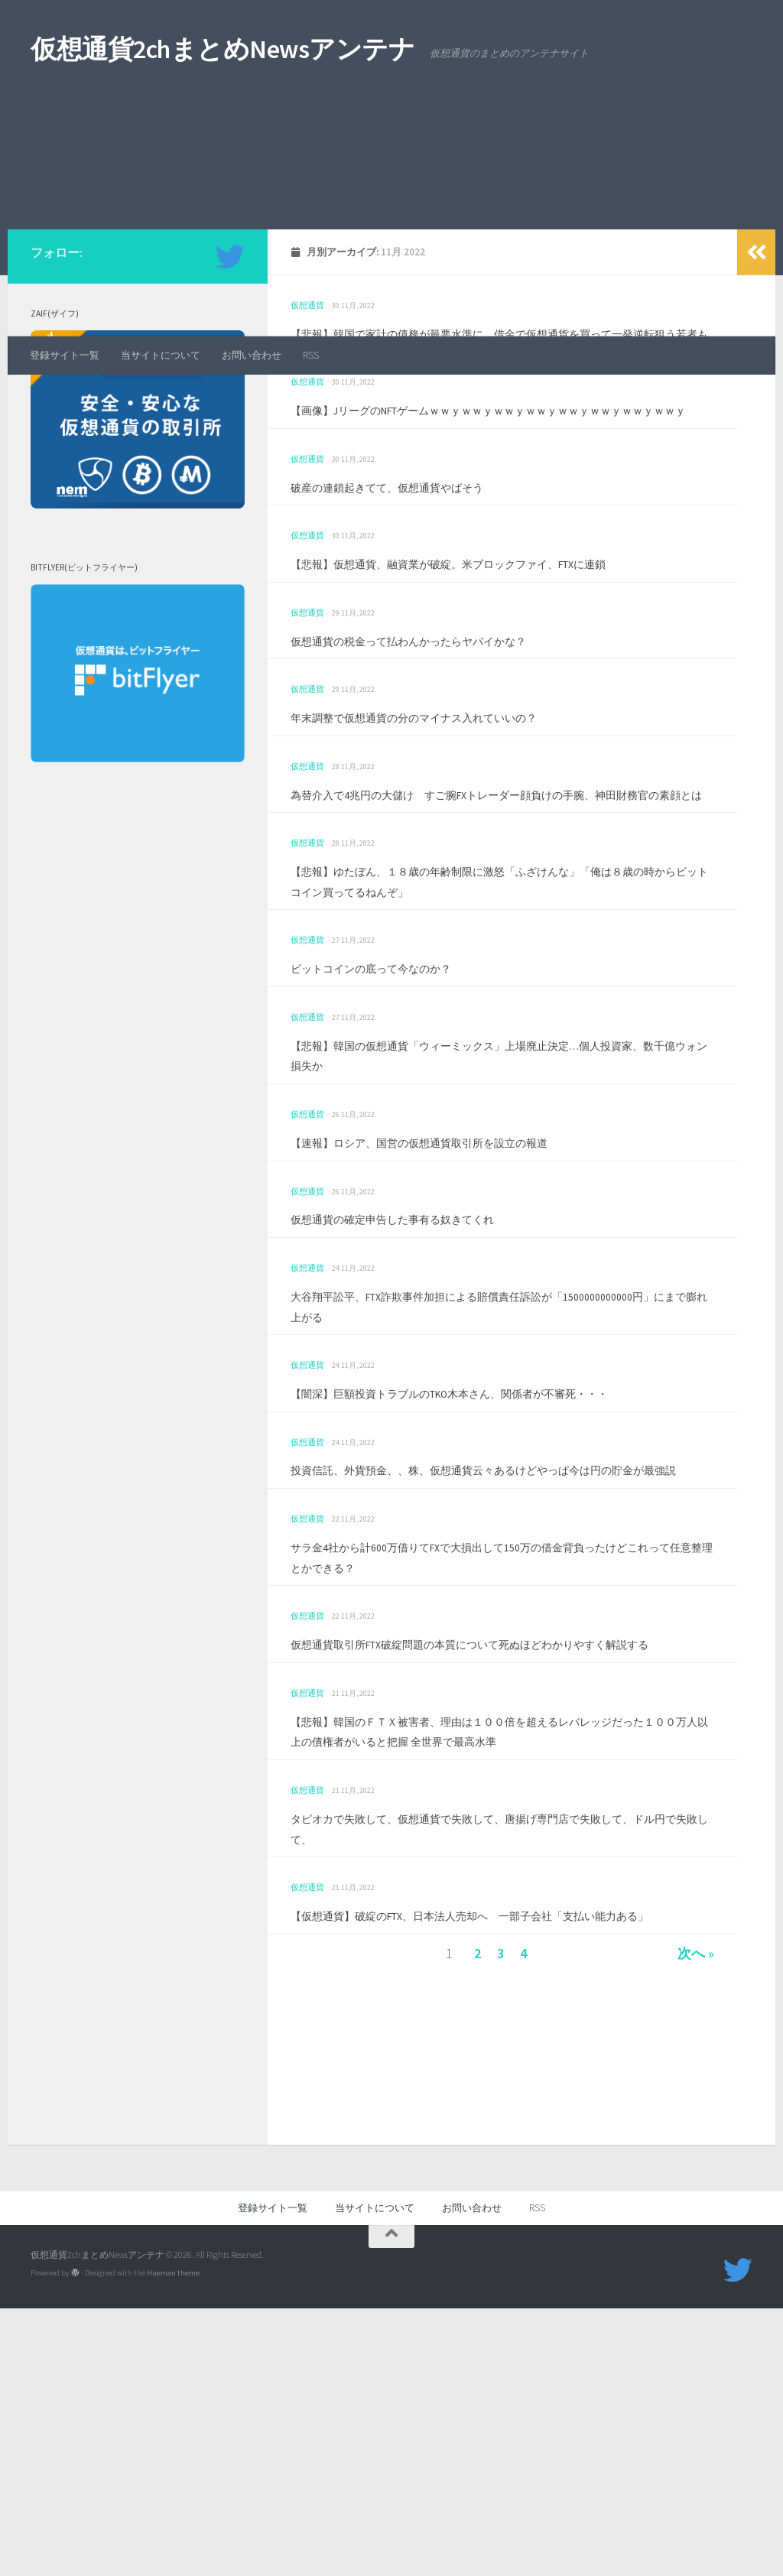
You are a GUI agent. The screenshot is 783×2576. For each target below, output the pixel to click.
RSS (311, 355)
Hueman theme (173, 2540)
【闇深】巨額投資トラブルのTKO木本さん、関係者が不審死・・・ (496, 1599)
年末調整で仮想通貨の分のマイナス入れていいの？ (449, 903)
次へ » (692, 2221)
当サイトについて (160, 355)
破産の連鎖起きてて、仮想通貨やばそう (414, 672)
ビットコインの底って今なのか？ (394, 1174)
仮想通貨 (307, 450)
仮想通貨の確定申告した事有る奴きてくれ (421, 1425)
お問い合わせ (251, 355)
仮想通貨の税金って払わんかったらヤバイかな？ (442, 826)
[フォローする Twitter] (230, 402)
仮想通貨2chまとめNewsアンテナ (222, 49)
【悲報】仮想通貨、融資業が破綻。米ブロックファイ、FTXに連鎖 (494, 750)
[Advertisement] (391, 222)
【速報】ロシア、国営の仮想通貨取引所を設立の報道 (456, 1348)
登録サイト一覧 (64, 355)
